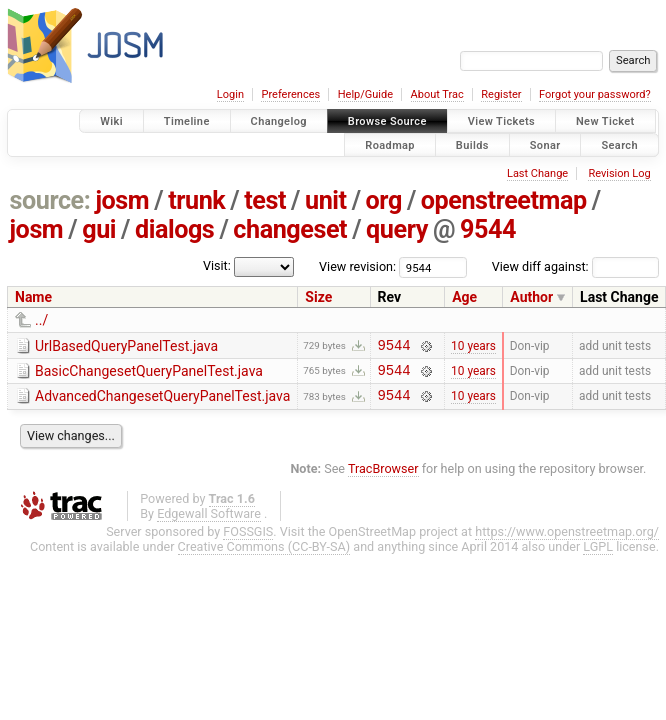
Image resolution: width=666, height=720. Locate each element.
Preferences (290, 94)
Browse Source (387, 121)
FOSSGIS (248, 540)
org (384, 200)
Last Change (537, 173)
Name (33, 297)
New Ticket (605, 121)
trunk (196, 200)
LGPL (598, 555)
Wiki (111, 121)
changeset (290, 229)
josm (122, 200)
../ (41, 320)
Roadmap (390, 144)
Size (318, 297)
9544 (488, 229)
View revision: (357, 266)
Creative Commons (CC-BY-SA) (264, 555)
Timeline (187, 121)
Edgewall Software (209, 522)
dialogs (174, 229)
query (397, 229)
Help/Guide (365, 94)
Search (619, 144)
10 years (473, 347)
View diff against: (575, 266)
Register (501, 94)
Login (230, 94)
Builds (472, 144)
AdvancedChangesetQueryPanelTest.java (162, 402)
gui (99, 229)
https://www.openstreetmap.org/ (567, 540)
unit (326, 200)
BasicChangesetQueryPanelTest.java (149, 374)
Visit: (217, 265)
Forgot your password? (595, 94)
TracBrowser (383, 477)
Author (531, 297)
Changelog (279, 121)
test (265, 200)
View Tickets (501, 121)
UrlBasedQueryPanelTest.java (126, 346)
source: (50, 200)
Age (464, 297)
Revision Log (619, 173)
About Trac (437, 94)
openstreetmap (504, 200)
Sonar (545, 144)
